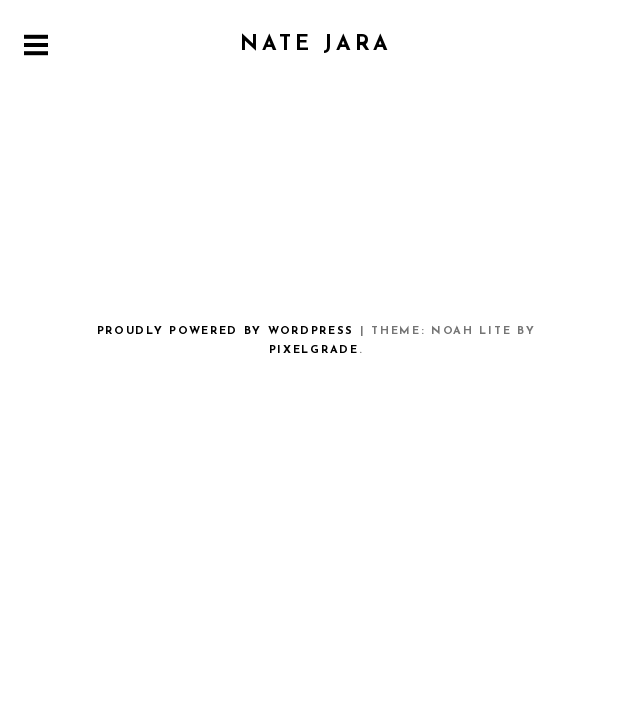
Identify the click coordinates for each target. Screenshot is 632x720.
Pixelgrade (314, 350)
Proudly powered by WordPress (225, 331)
